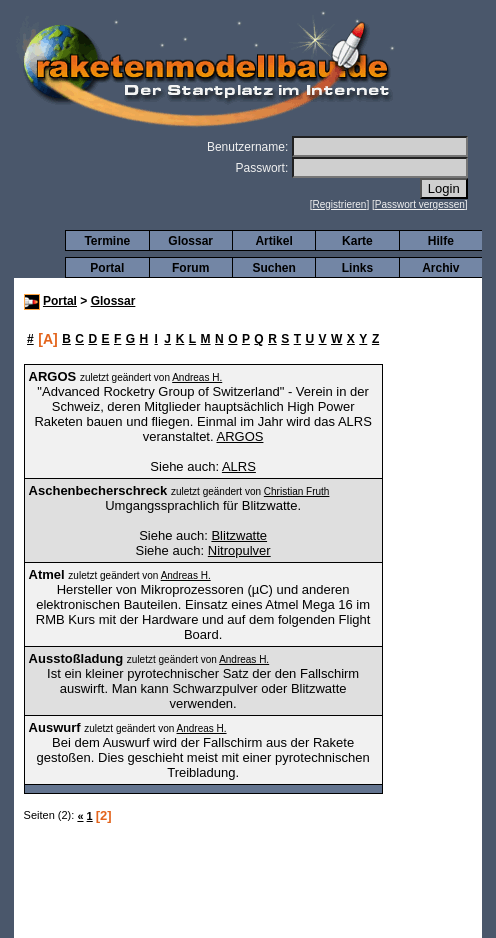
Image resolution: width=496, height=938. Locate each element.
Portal (107, 268)
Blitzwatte (239, 535)
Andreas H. (197, 377)
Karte (357, 241)
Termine (107, 241)
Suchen (273, 268)
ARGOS (239, 436)
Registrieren (340, 204)
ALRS (239, 466)
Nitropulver (239, 550)
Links (357, 268)
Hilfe (441, 241)
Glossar (190, 241)
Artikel (273, 241)
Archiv (440, 268)
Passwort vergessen (420, 204)
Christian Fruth (297, 491)
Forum (190, 268)
